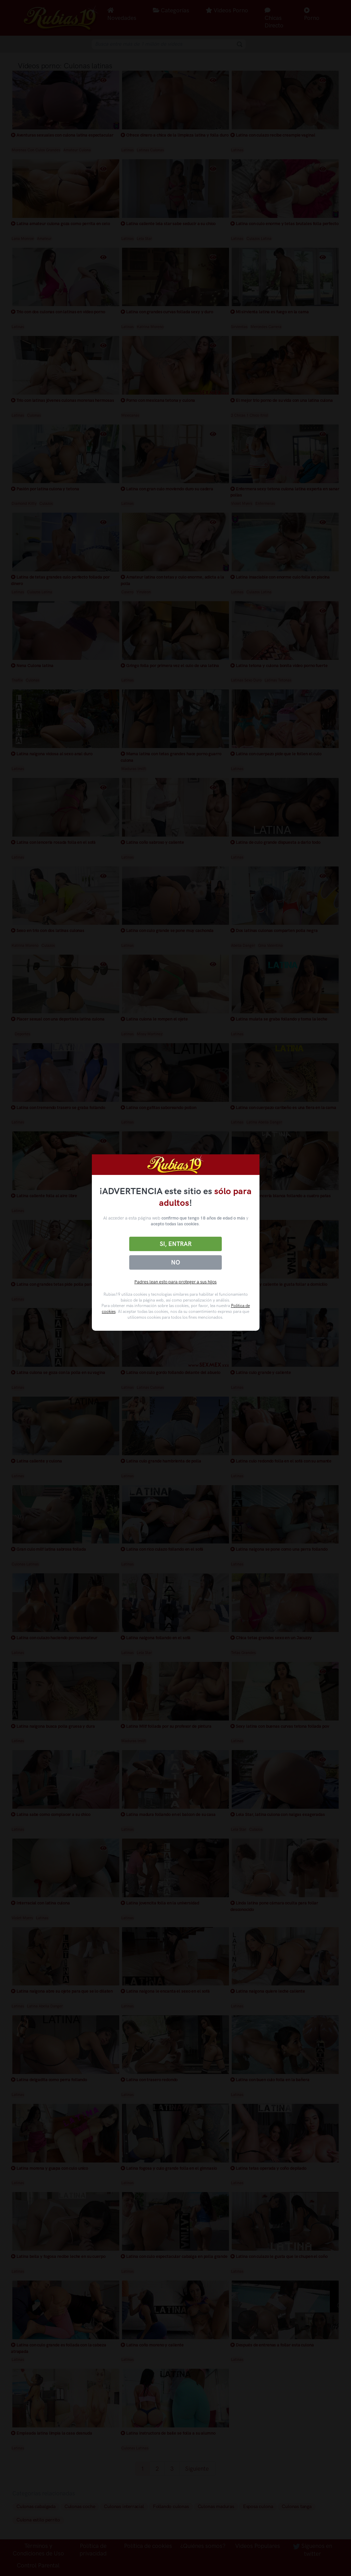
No (175, 1262)
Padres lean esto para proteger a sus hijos (175, 1281)
